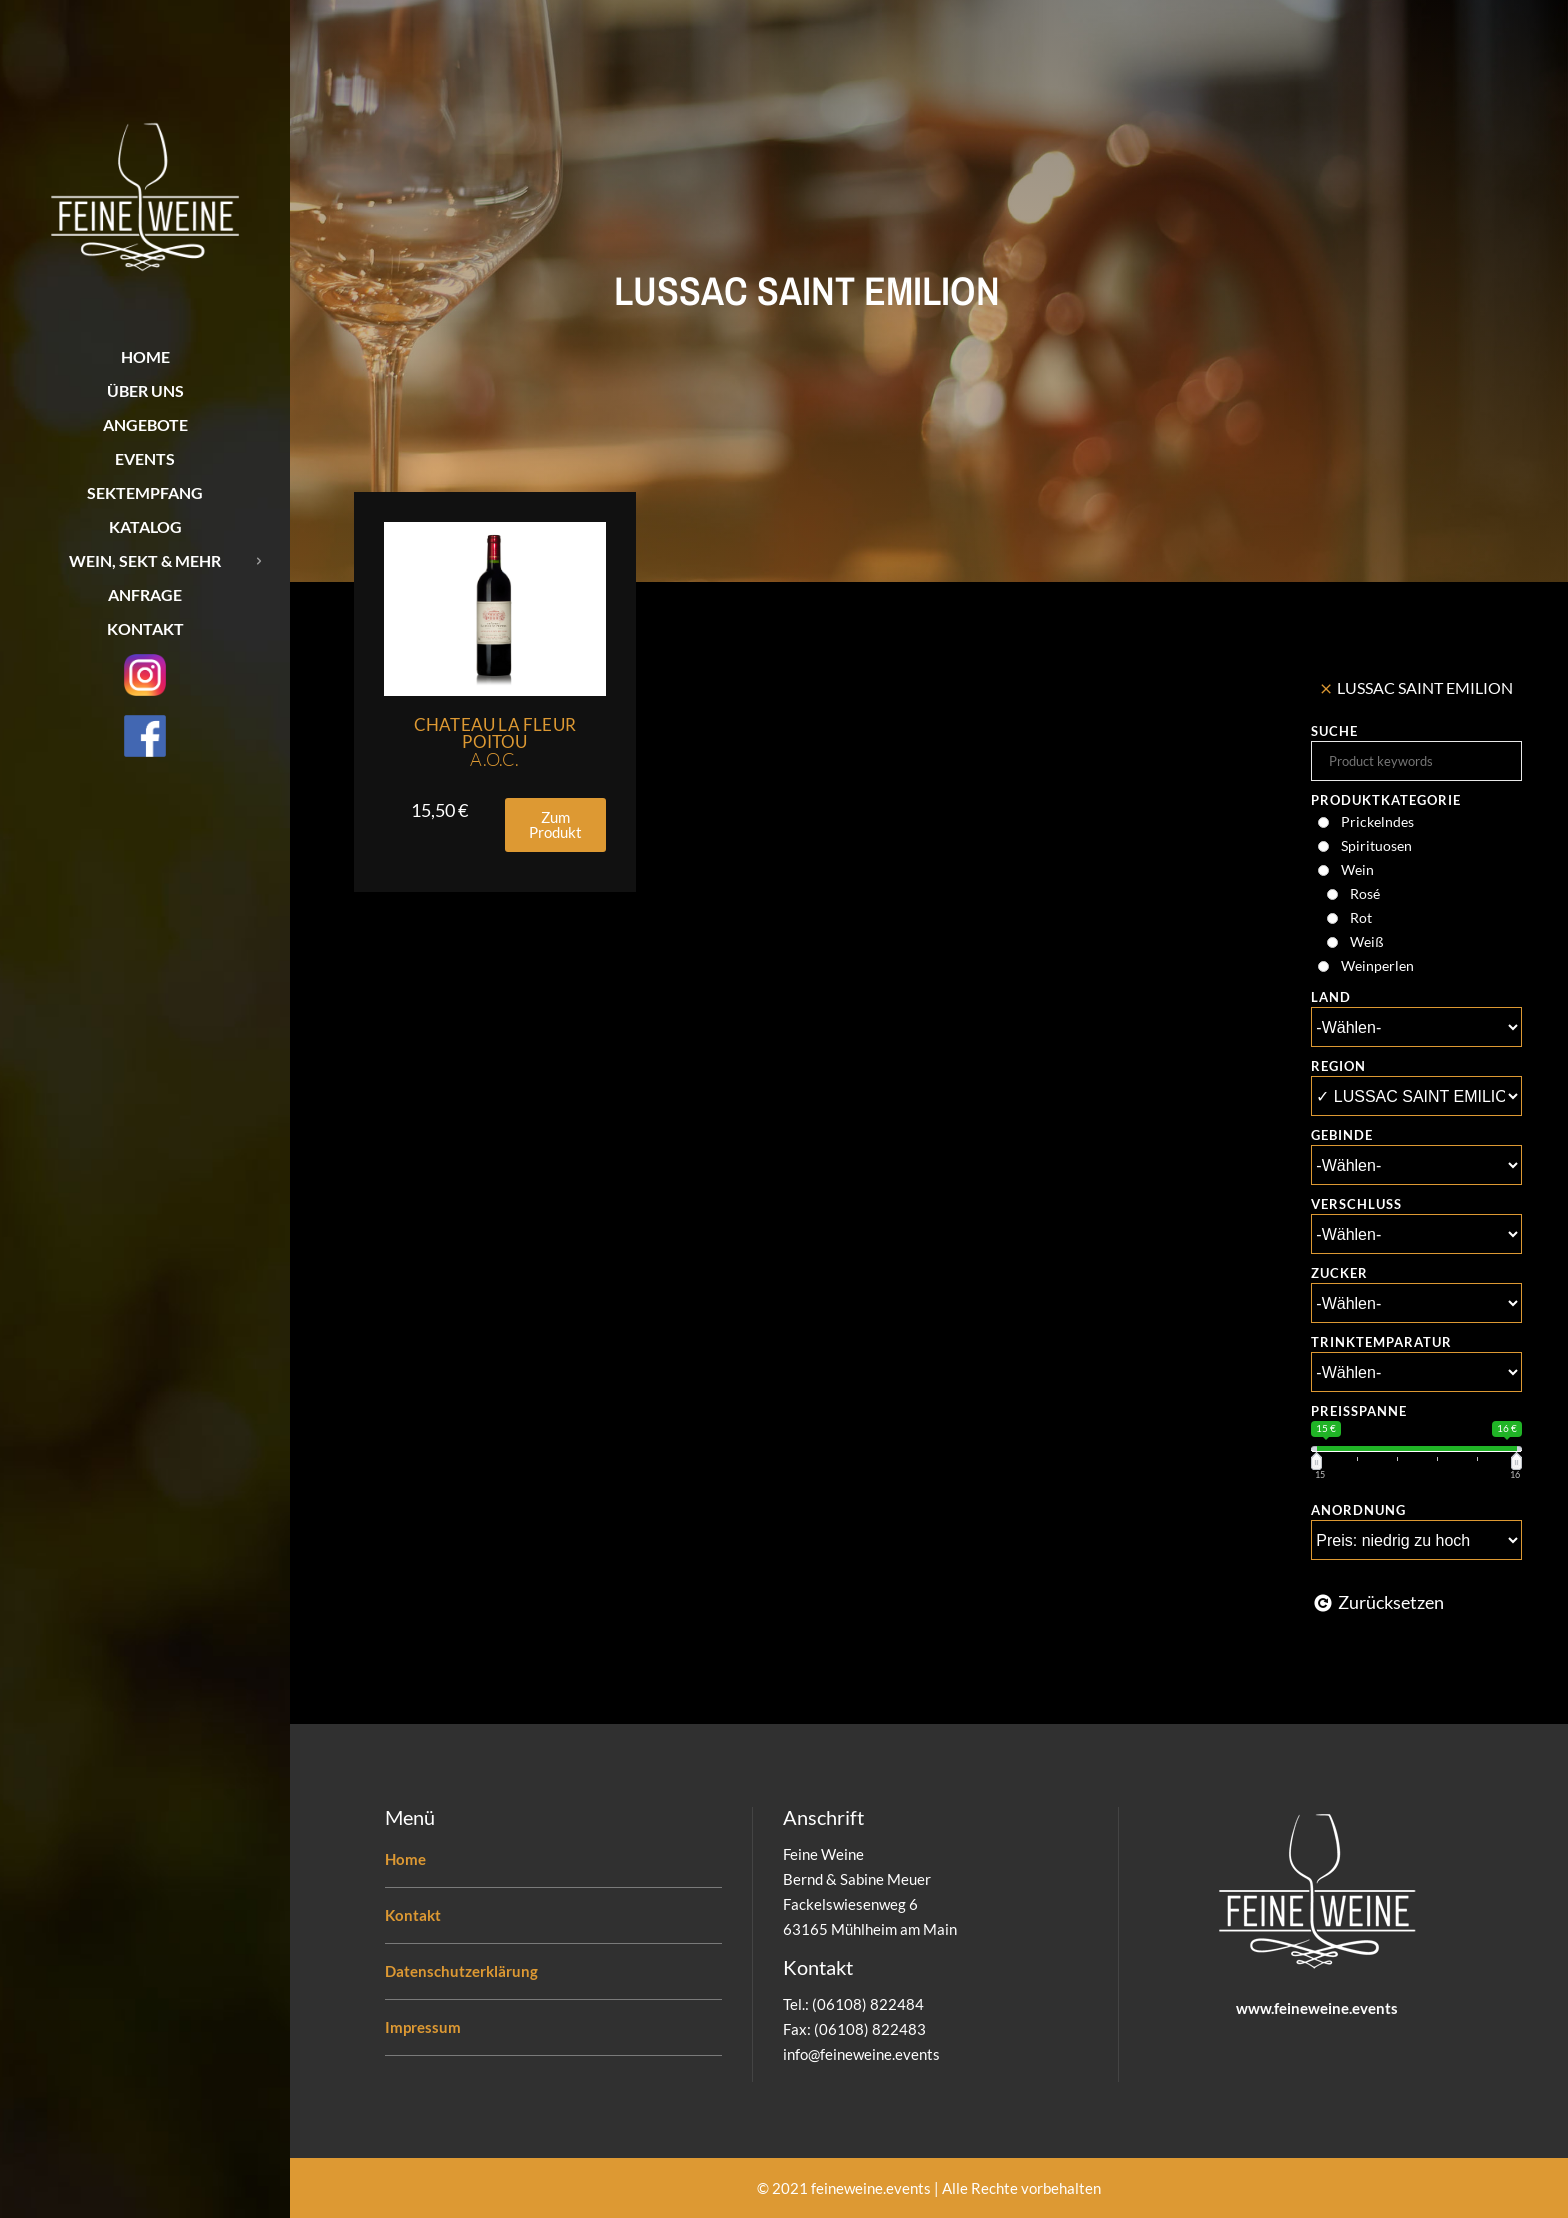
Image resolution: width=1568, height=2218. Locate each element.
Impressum (423, 2027)
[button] (555, 825)
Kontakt (413, 1915)
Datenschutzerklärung (461, 1971)
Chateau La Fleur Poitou (495, 742)
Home (405, 1859)
